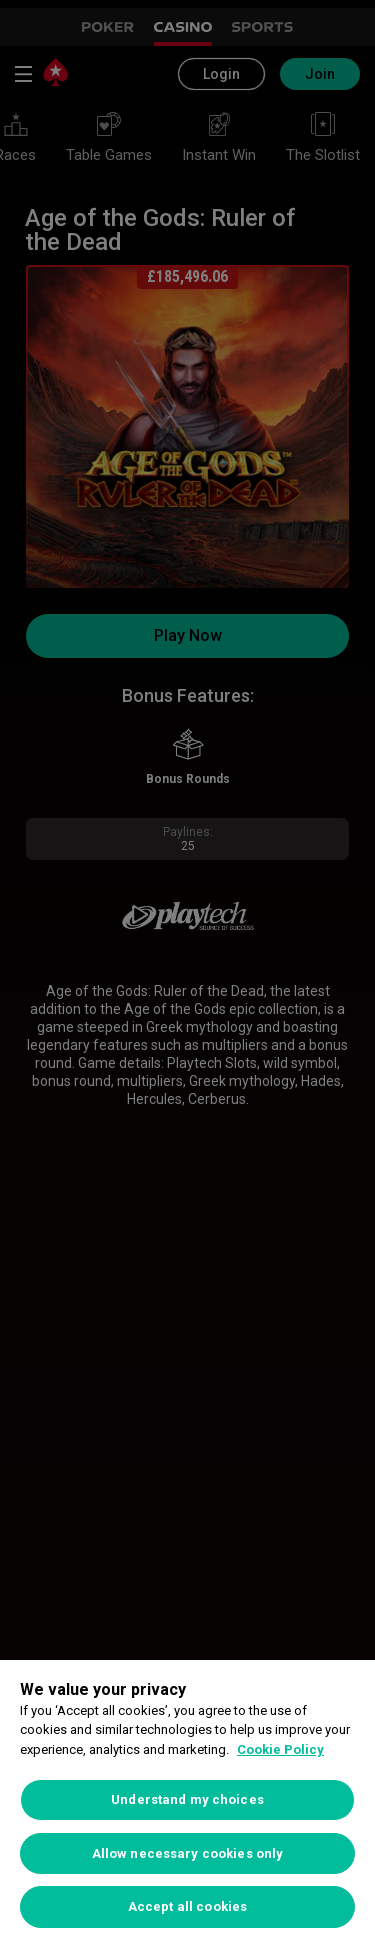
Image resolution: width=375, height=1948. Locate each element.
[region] (187, 1804)
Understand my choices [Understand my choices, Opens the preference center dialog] (187, 1799)
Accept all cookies (187, 1906)
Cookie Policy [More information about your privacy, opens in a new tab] (280, 1749)
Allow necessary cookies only (188, 1853)
